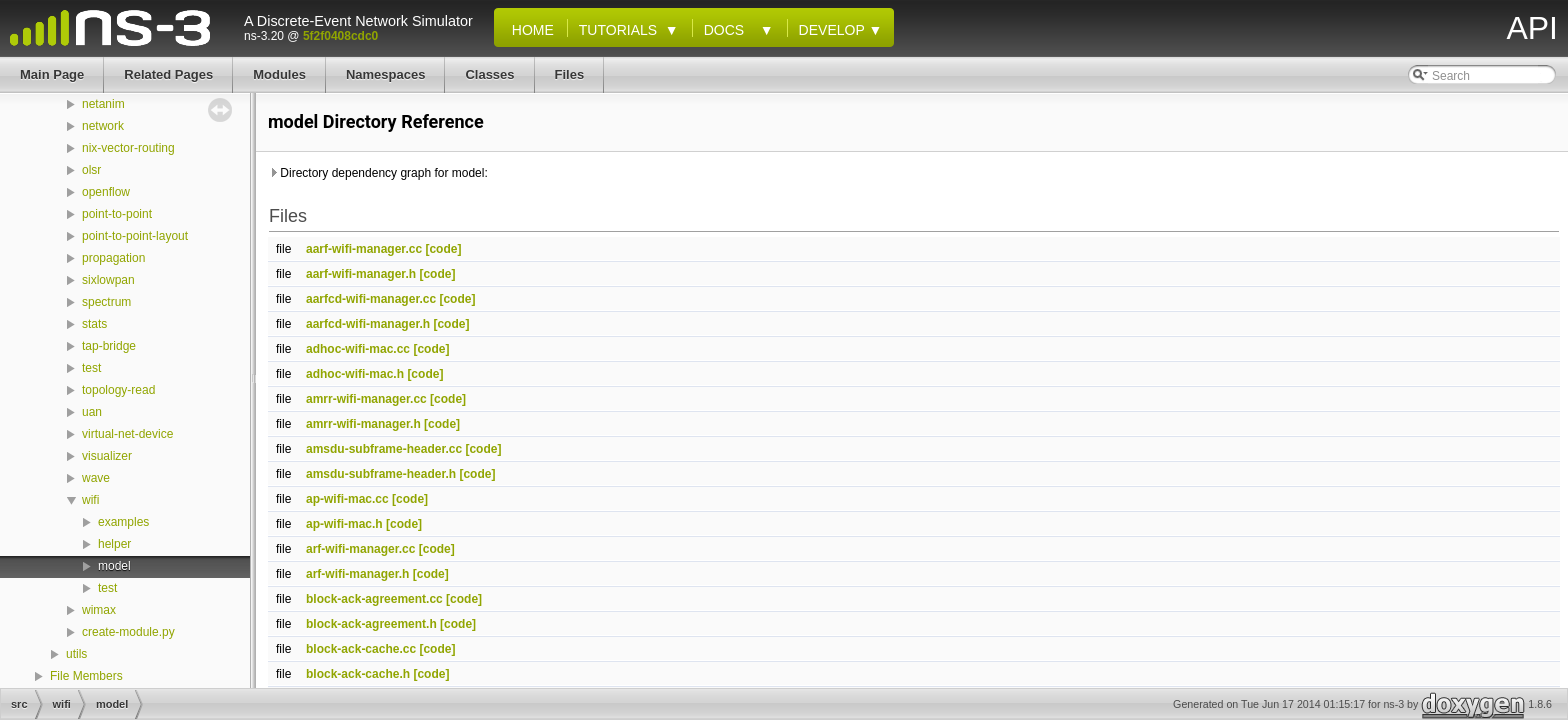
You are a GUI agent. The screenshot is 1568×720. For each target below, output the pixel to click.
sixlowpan (108, 280)
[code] (443, 249)
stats (94, 324)
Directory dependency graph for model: (378, 173)
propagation (113, 258)
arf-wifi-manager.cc (360, 549)
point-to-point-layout (135, 236)
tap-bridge (109, 346)
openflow (106, 192)
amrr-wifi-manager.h (363, 424)
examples (123, 522)
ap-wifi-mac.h (344, 524)
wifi (90, 500)
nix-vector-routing (128, 148)
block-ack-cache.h (358, 674)
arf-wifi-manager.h (357, 574)
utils (76, 654)
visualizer (107, 456)
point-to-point (117, 214)
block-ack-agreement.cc (374, 599)
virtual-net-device (127, 434)
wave (96, 478)
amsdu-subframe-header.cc (384, 449)
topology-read (118, 390)
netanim (103, 104)
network (103, 126)
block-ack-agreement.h (371, 624)
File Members (86, 676)
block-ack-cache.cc (361, 649)
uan (92, 412)
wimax (99, 610)
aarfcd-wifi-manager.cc (371, 299)
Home (529, 30)
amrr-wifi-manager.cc (366, 399)
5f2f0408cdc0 (340, 36)
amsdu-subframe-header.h (381, 474)
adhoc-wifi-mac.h (355, 374)
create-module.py (128, 632)
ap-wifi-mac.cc (347, 499)
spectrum (106, 302)
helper (114, 544)
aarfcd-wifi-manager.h (368, 324)
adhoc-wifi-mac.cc (358, 349)
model (114, 566)
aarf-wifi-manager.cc (364, 249)
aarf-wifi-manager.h (361, 274)
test (91, 368)
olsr (91, 170)
